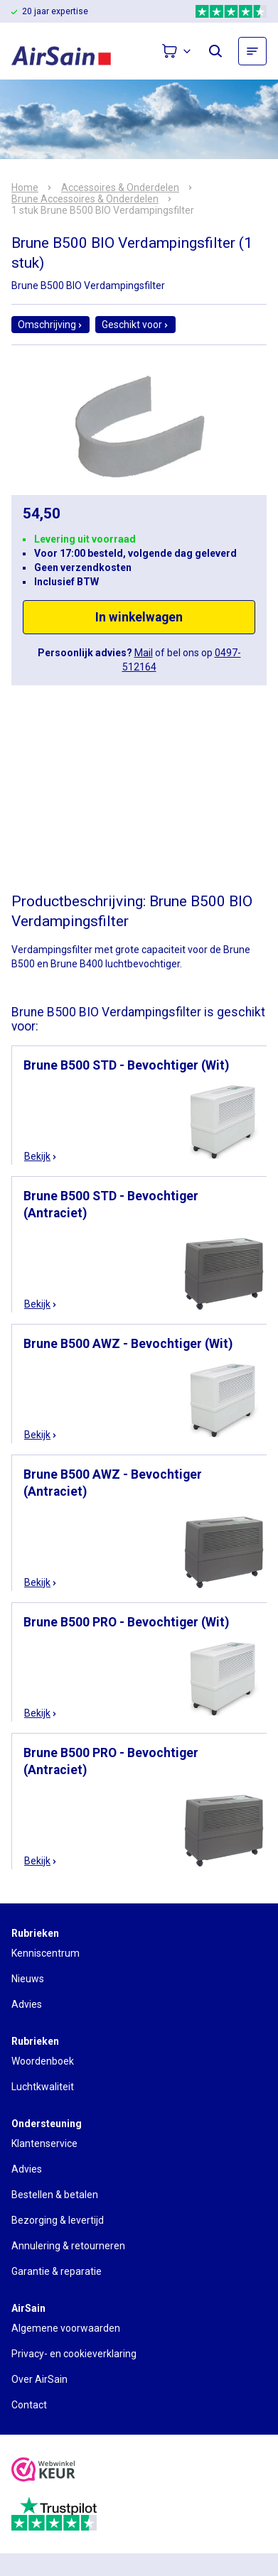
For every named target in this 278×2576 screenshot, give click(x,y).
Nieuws (27, 1978)
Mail (143, 652)
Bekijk (41, 1156)
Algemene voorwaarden (65, 2328)
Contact (29, 2405)
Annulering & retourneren (68, 2245)
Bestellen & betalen (54, 2194)
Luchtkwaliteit (42, 2086)
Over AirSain (39, 2379)
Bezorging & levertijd (57, 2220)
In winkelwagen (139, 617)
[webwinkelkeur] (43, 2471)
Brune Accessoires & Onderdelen (85, 199)
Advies (26, 2004)
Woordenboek (42, 2061)
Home (24, 187)
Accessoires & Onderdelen (120, 187)
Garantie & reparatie (56, 2271)
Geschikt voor (135, 324)
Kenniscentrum (45, 1953)
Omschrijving (50, 324)
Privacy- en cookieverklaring (74, 2353)
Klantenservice (44, 2143)
